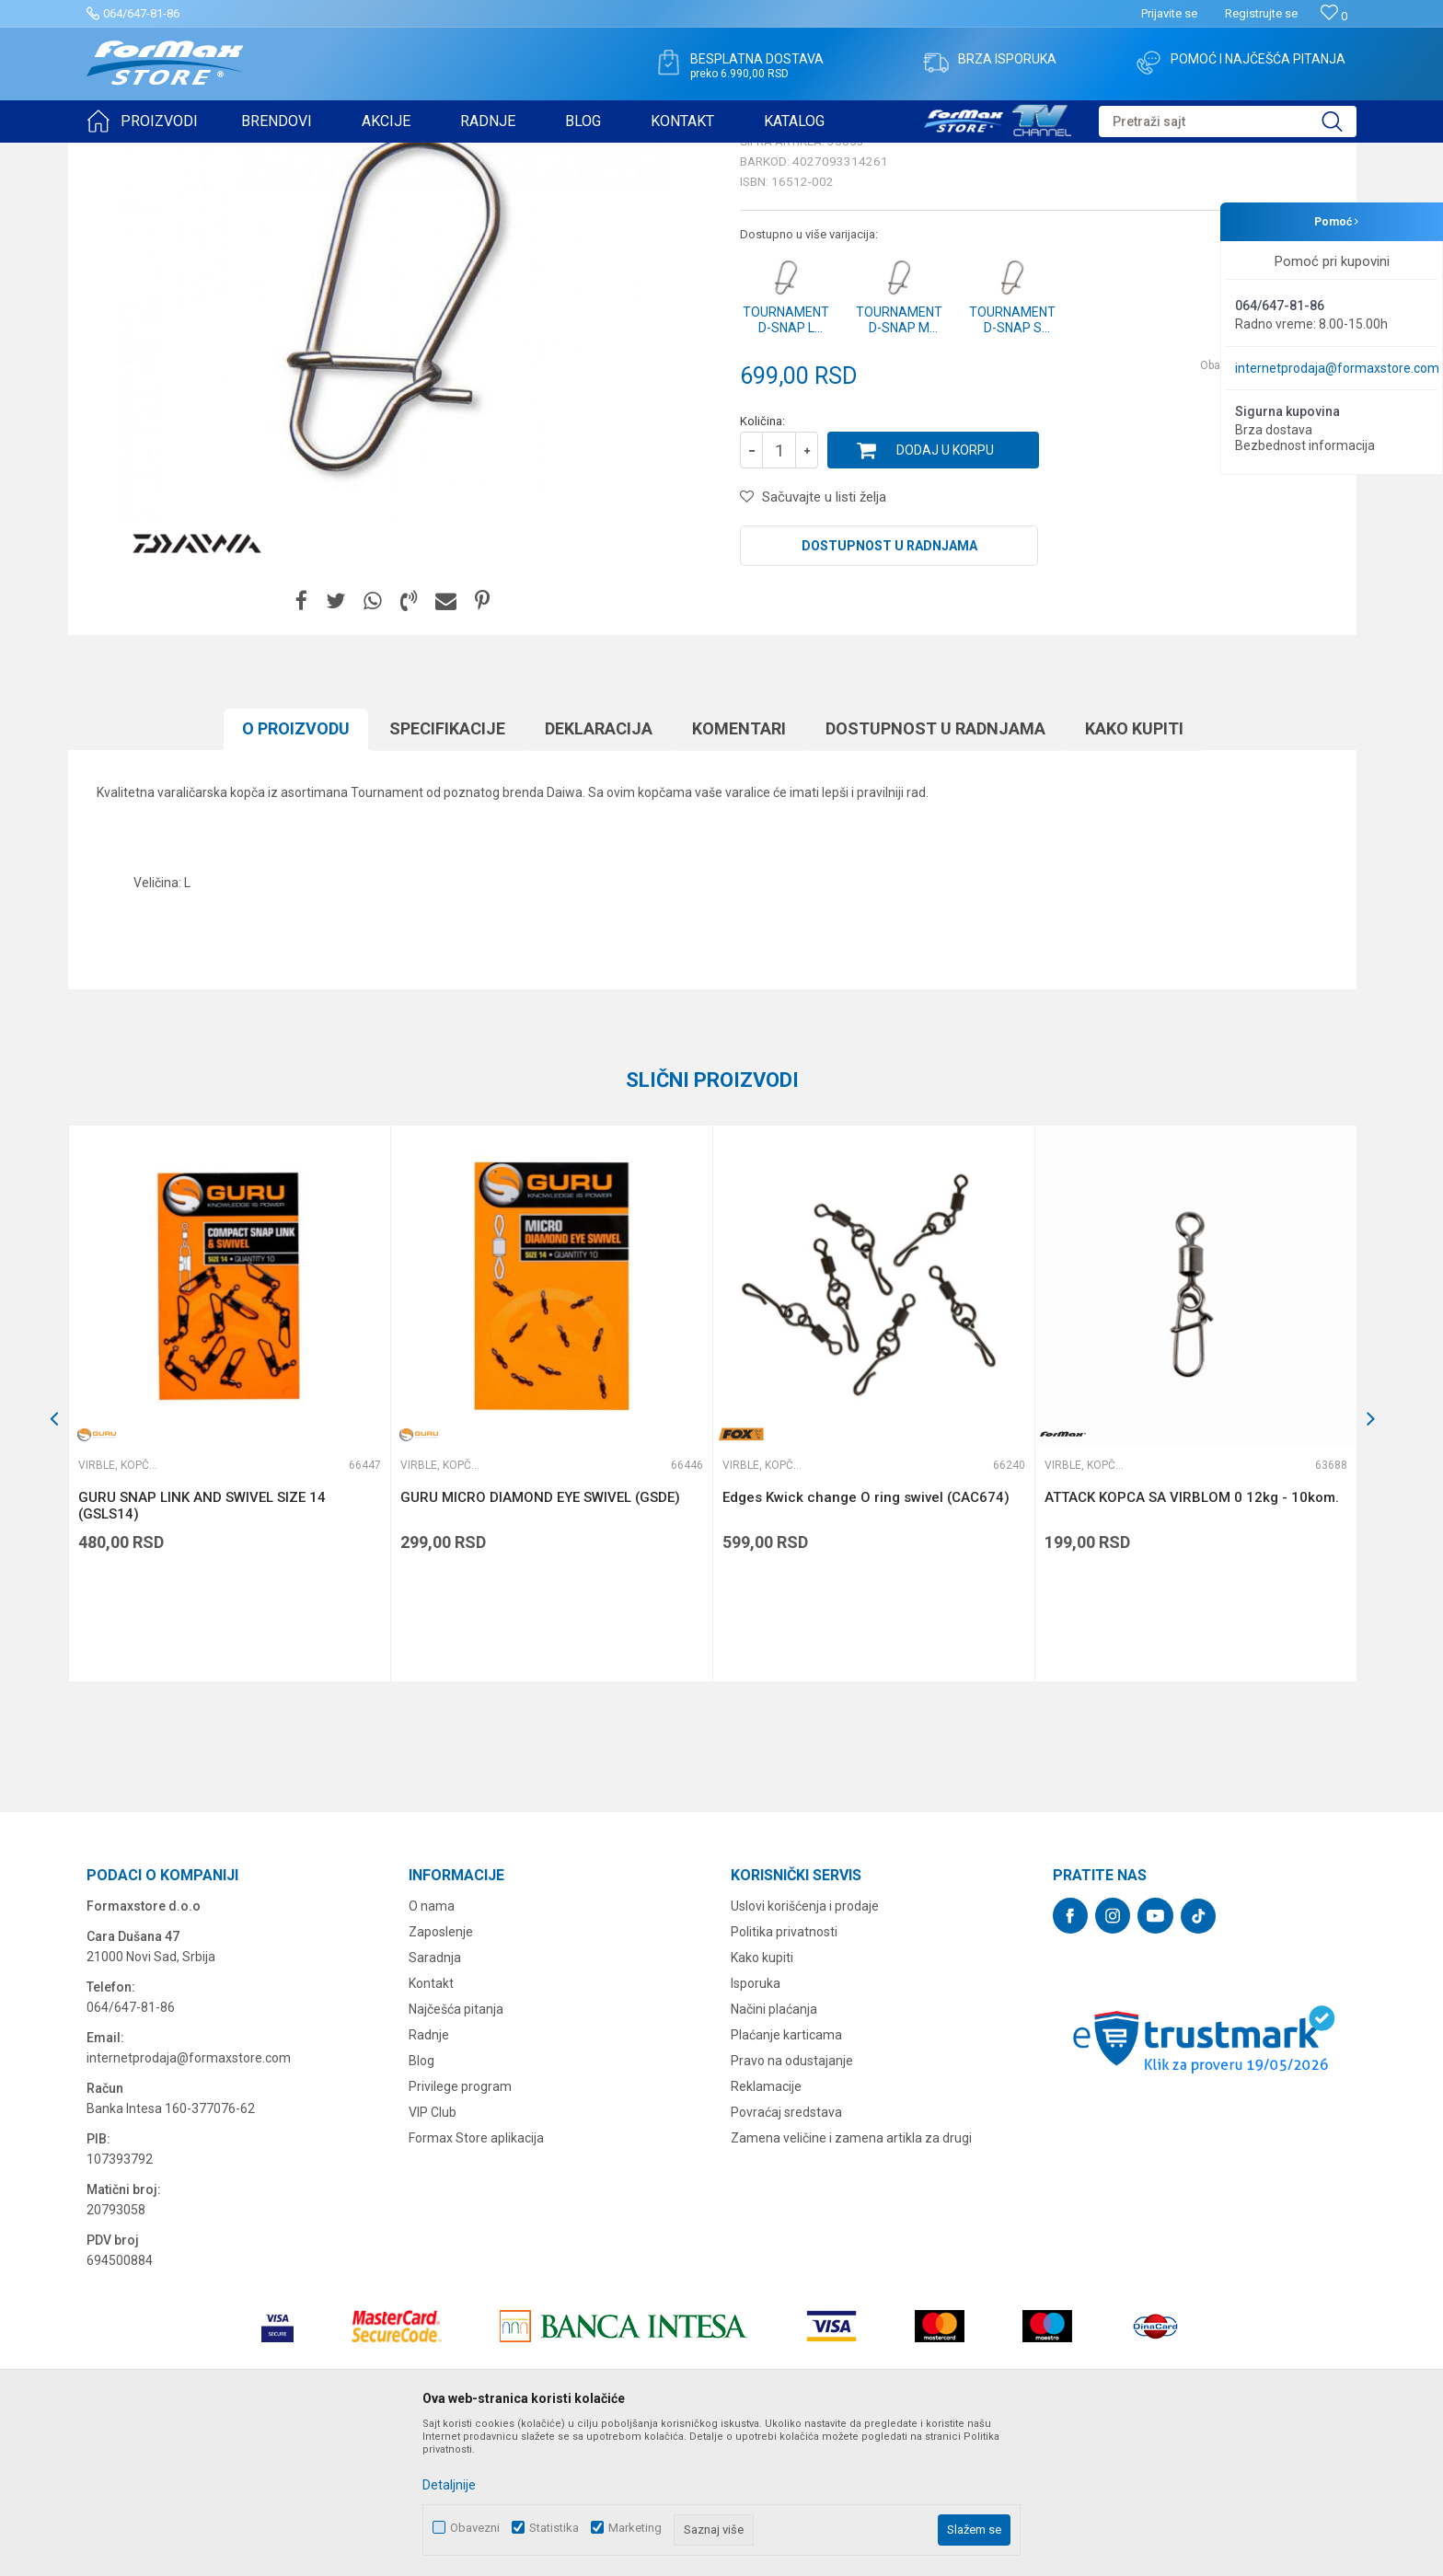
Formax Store (120, 154)
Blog (421, 2203)
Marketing (635, 2528)
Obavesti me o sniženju (1260, 508)
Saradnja (435, 2100)
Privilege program (460, 2229)
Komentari (739, 871)
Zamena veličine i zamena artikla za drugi (851, 2280)
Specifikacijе (447, 871)
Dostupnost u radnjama (889, 688)
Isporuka (755, 2126)
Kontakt (431, 2126)
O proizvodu (296, 871)
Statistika (554, 2528)
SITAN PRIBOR (264, 154)
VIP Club (432, 2254)
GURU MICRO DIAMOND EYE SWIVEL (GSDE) (540, 1640)
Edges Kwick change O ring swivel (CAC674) (866, 1640)
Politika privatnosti (784, 2074)
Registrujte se (1261, 13)
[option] (229, 1546)
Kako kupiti (1134, 871)
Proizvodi (190, 154)
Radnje (429, 2177)
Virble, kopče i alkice (366, 154)
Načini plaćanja (774, 2151)
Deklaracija (598, 871)
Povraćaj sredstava (786, 2254)
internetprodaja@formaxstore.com (1337, 368)
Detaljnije (449, 2485)
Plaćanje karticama (786, 2177)
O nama (432, 2048)
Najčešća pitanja (456, 2151)
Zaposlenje (441, 2074)
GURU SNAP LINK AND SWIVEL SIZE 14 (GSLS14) (202, 1648)
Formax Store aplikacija (476, 2280)
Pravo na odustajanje (792, 2203)
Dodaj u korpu (945, 592)
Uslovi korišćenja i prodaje (805, 2048)
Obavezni (475, 2528)
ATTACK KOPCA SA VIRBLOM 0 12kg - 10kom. (1192, 1640)
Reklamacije (766, 2229)
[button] (1227, 121)
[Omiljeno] (1334, 16)
